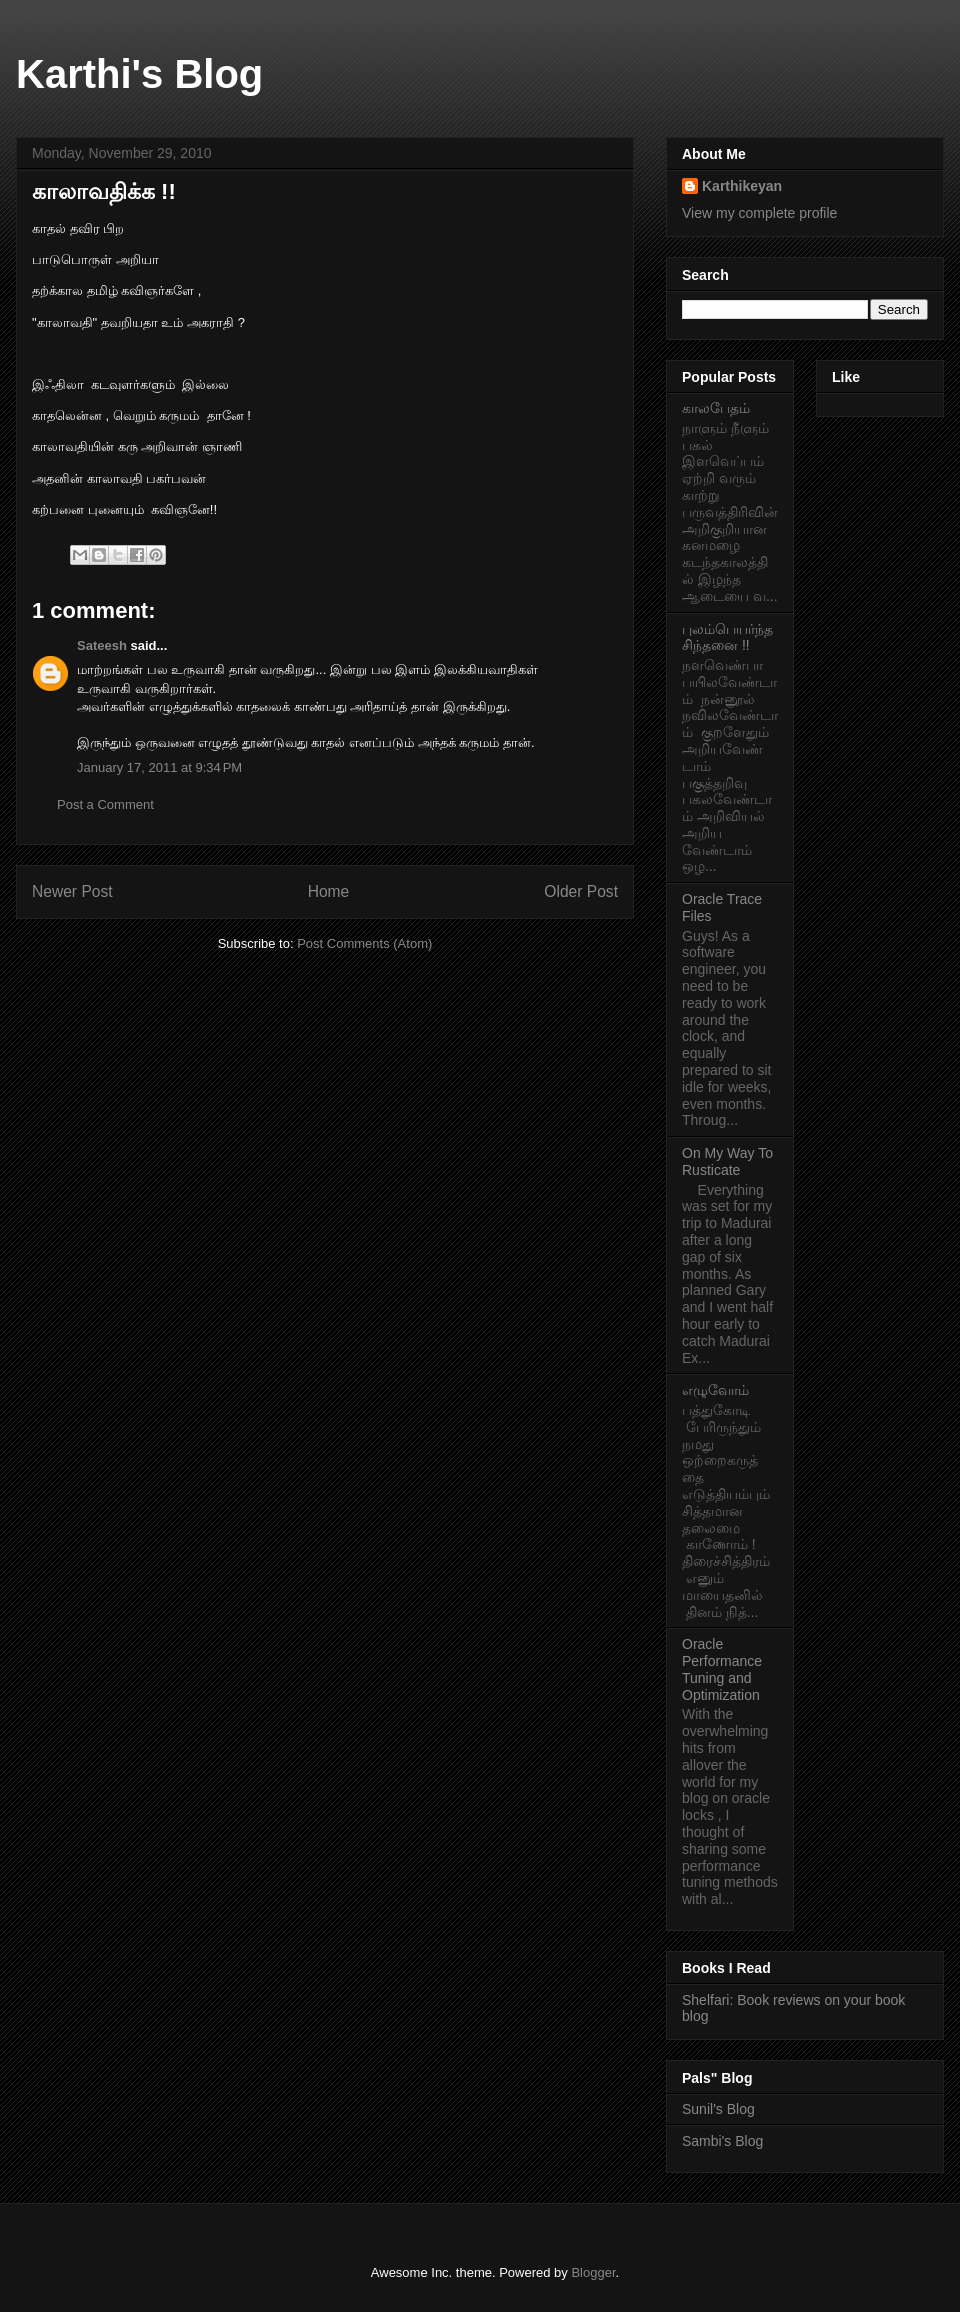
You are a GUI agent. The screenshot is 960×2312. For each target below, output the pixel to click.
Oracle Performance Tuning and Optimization (722, 1669)
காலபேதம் (716, 408)
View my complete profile (759, 213)
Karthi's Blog (139, 74)
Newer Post (72, 891)
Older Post (581, 891)
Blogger (593, 2272)
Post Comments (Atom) (364, 943)
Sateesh (102, 645)
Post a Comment (105, 804)
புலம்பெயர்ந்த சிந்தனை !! (727, 637)
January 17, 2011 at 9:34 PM (159, 767)
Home (329, 891)
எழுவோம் (715, 1390)
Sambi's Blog (722, 2141)
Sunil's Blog (718, 2109)
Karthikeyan (742, 186)
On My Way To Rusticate (727, 1161)
